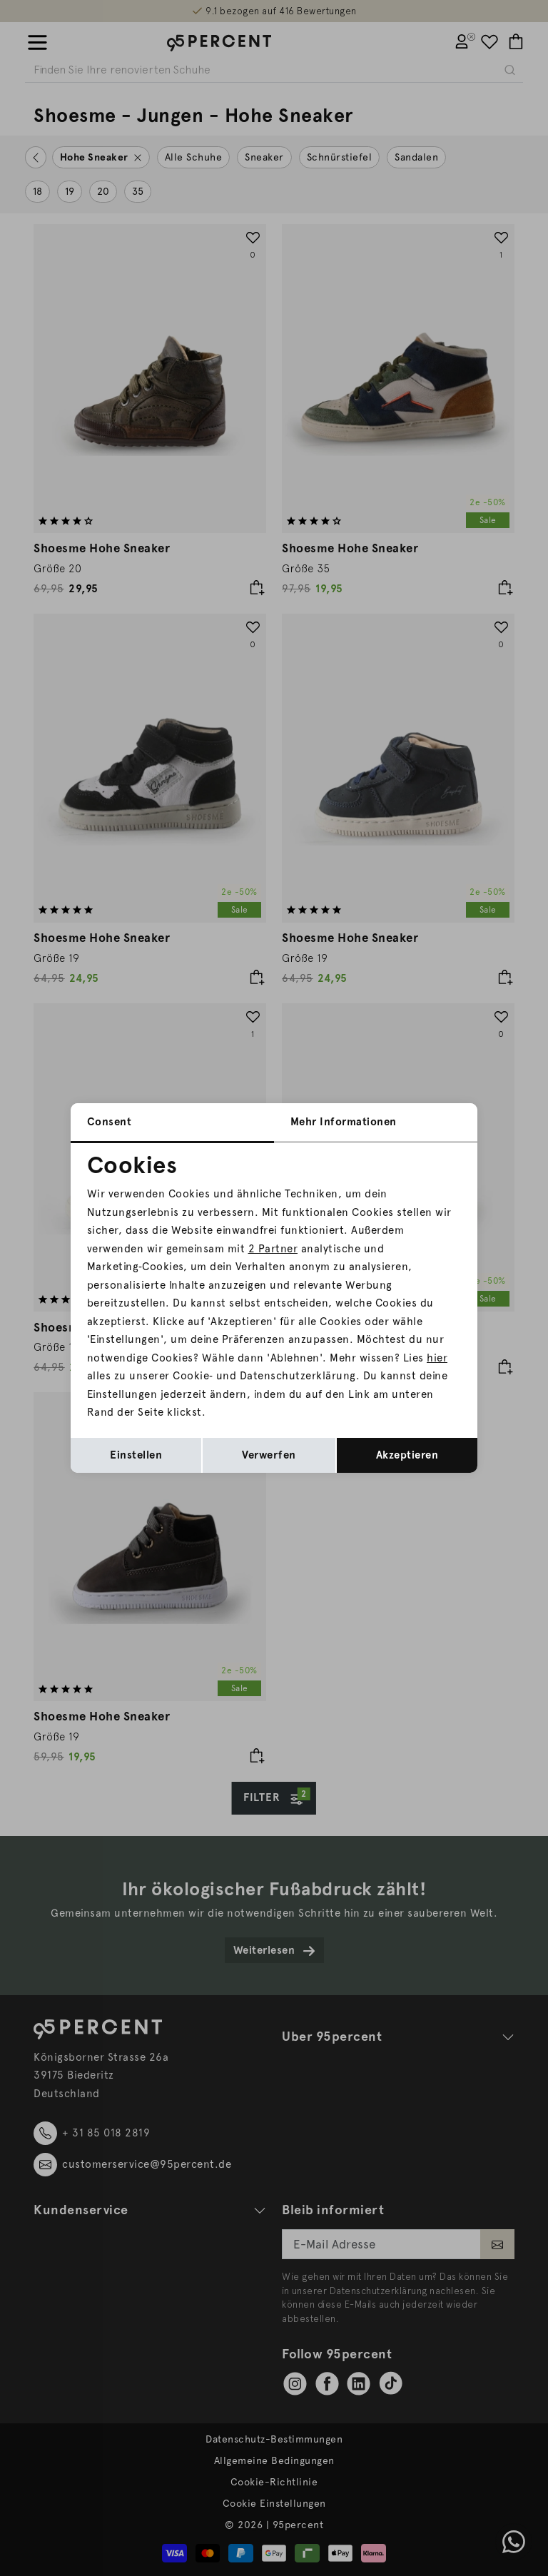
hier (437, 1358)
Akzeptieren (407, 1455)
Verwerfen (269, 1455)
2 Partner (273, 1248)
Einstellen (136, 1455)
